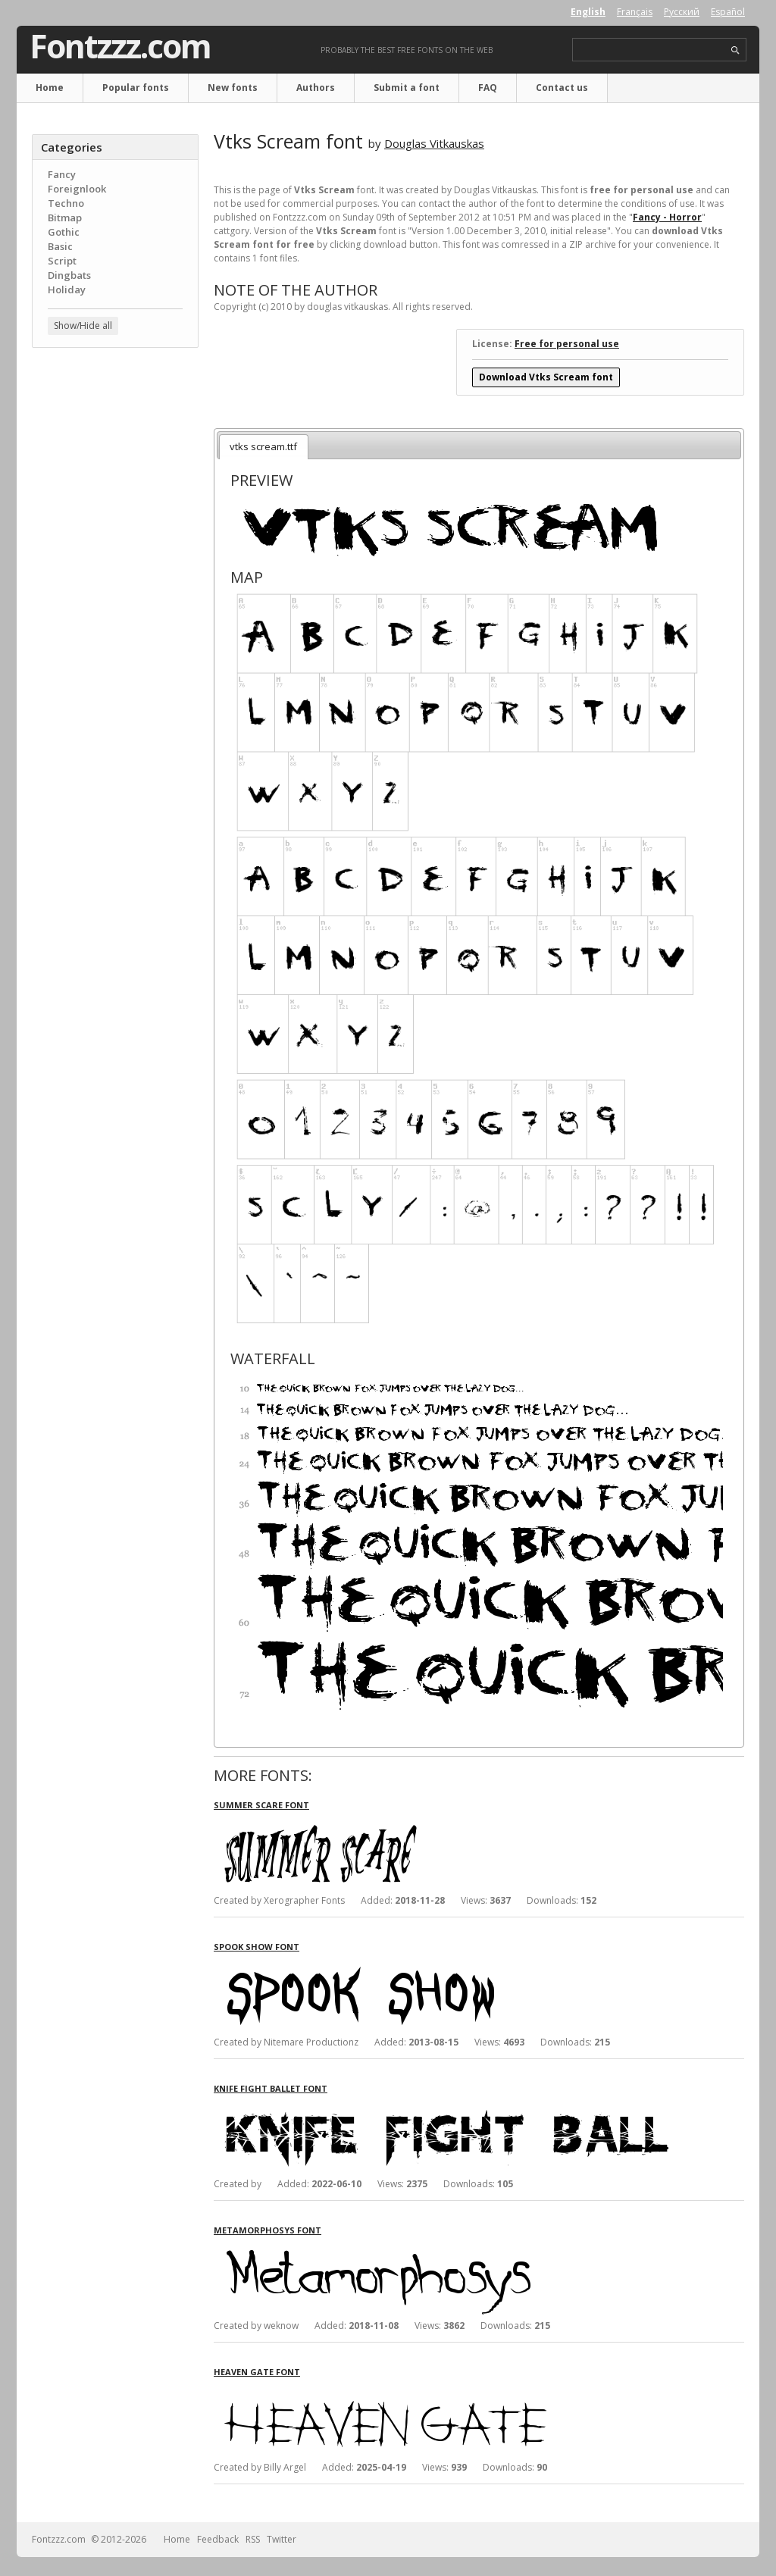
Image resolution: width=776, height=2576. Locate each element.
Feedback (218, 2539)
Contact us (562, 87)
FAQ (487, 87)
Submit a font (407, 87)
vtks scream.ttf (263, 446)
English (588, 11)
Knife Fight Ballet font (270, 2088)
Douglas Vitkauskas (434, 143)
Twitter (281, 2539)
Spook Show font (256, 1946)
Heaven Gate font (257, 2371)
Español (728, 11)
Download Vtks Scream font (546, 377)
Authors (315, 87)
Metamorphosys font (267, 2230)
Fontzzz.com (120, 46)
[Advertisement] (115, 602)
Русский (681, 11)
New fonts (233, 87)
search (735, 50)
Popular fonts (135, 87)
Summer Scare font (261, 1805)
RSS (253, 2539)
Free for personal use (567, 343)
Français (634, 11)
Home (50, 87)
